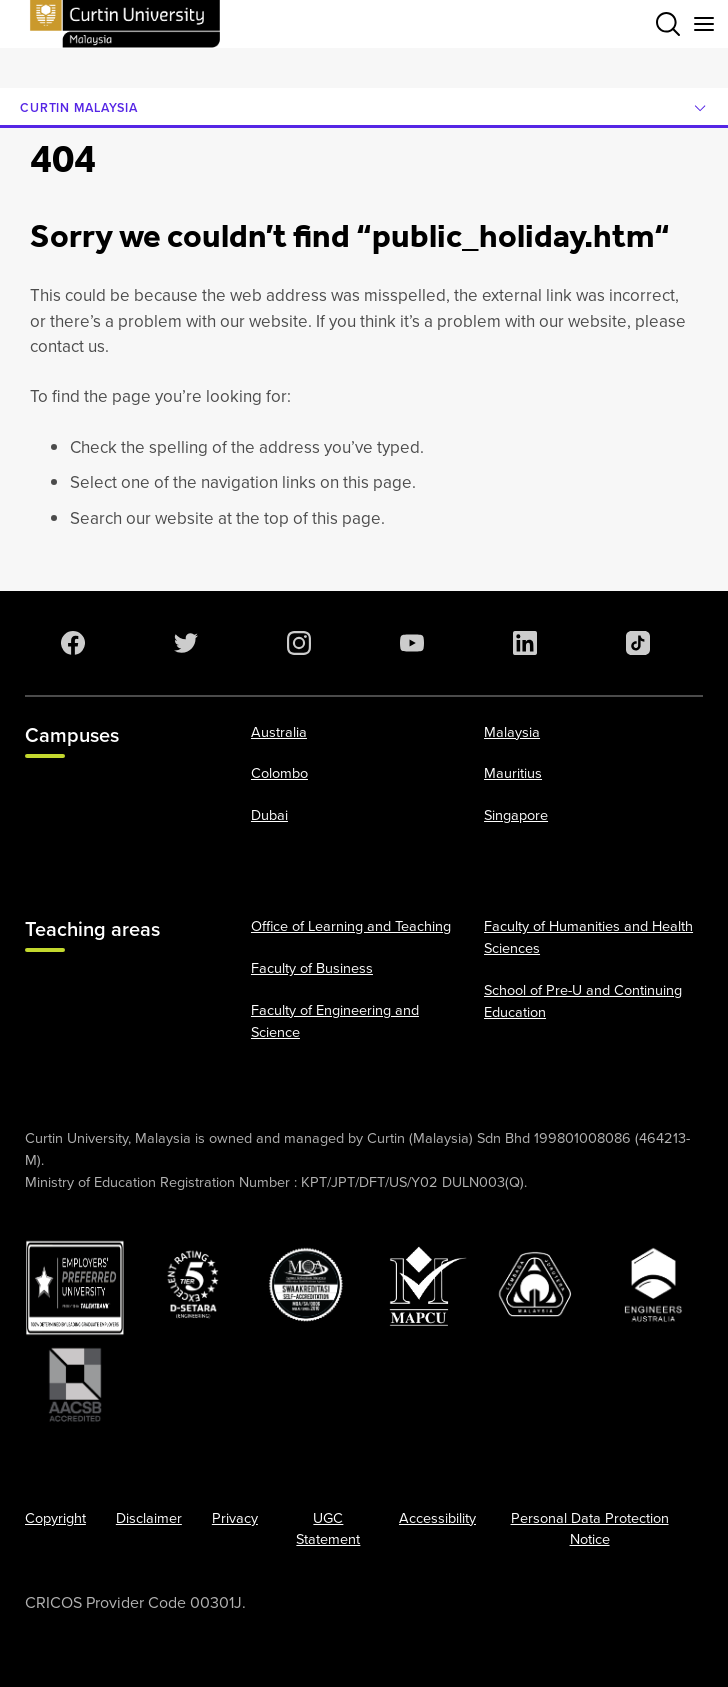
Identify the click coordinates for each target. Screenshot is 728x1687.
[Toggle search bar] (668, 24)
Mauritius (513, 773)
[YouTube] (408, 643)
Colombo (279, 773)
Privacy (235, 1518)
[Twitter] (182, 643)
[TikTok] (634, 643)
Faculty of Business (312, 968)
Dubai (269, 815)
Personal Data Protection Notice (590, 1529)
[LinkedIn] (521, 643)
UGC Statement (328, 1529)
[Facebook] (69, 643)
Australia (279, 732)
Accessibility (437, 1518)
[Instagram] (295, 643)
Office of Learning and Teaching (351, 926)
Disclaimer (149, 1518)
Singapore (516, 815)
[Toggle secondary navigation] (704, 24)
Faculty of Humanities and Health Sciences (588, 937)
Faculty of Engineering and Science (335, 1021)
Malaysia (512, 732)
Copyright (55, 1518)
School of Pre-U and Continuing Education (583, 1001)
